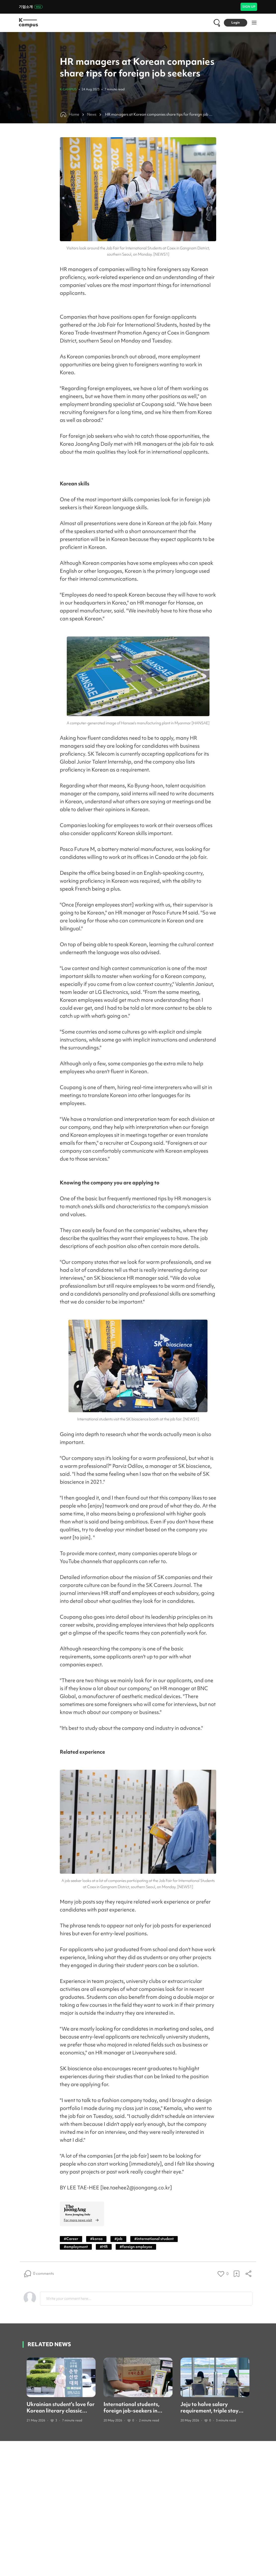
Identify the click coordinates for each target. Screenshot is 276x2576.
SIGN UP (248, 6)
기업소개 (31, 6)
